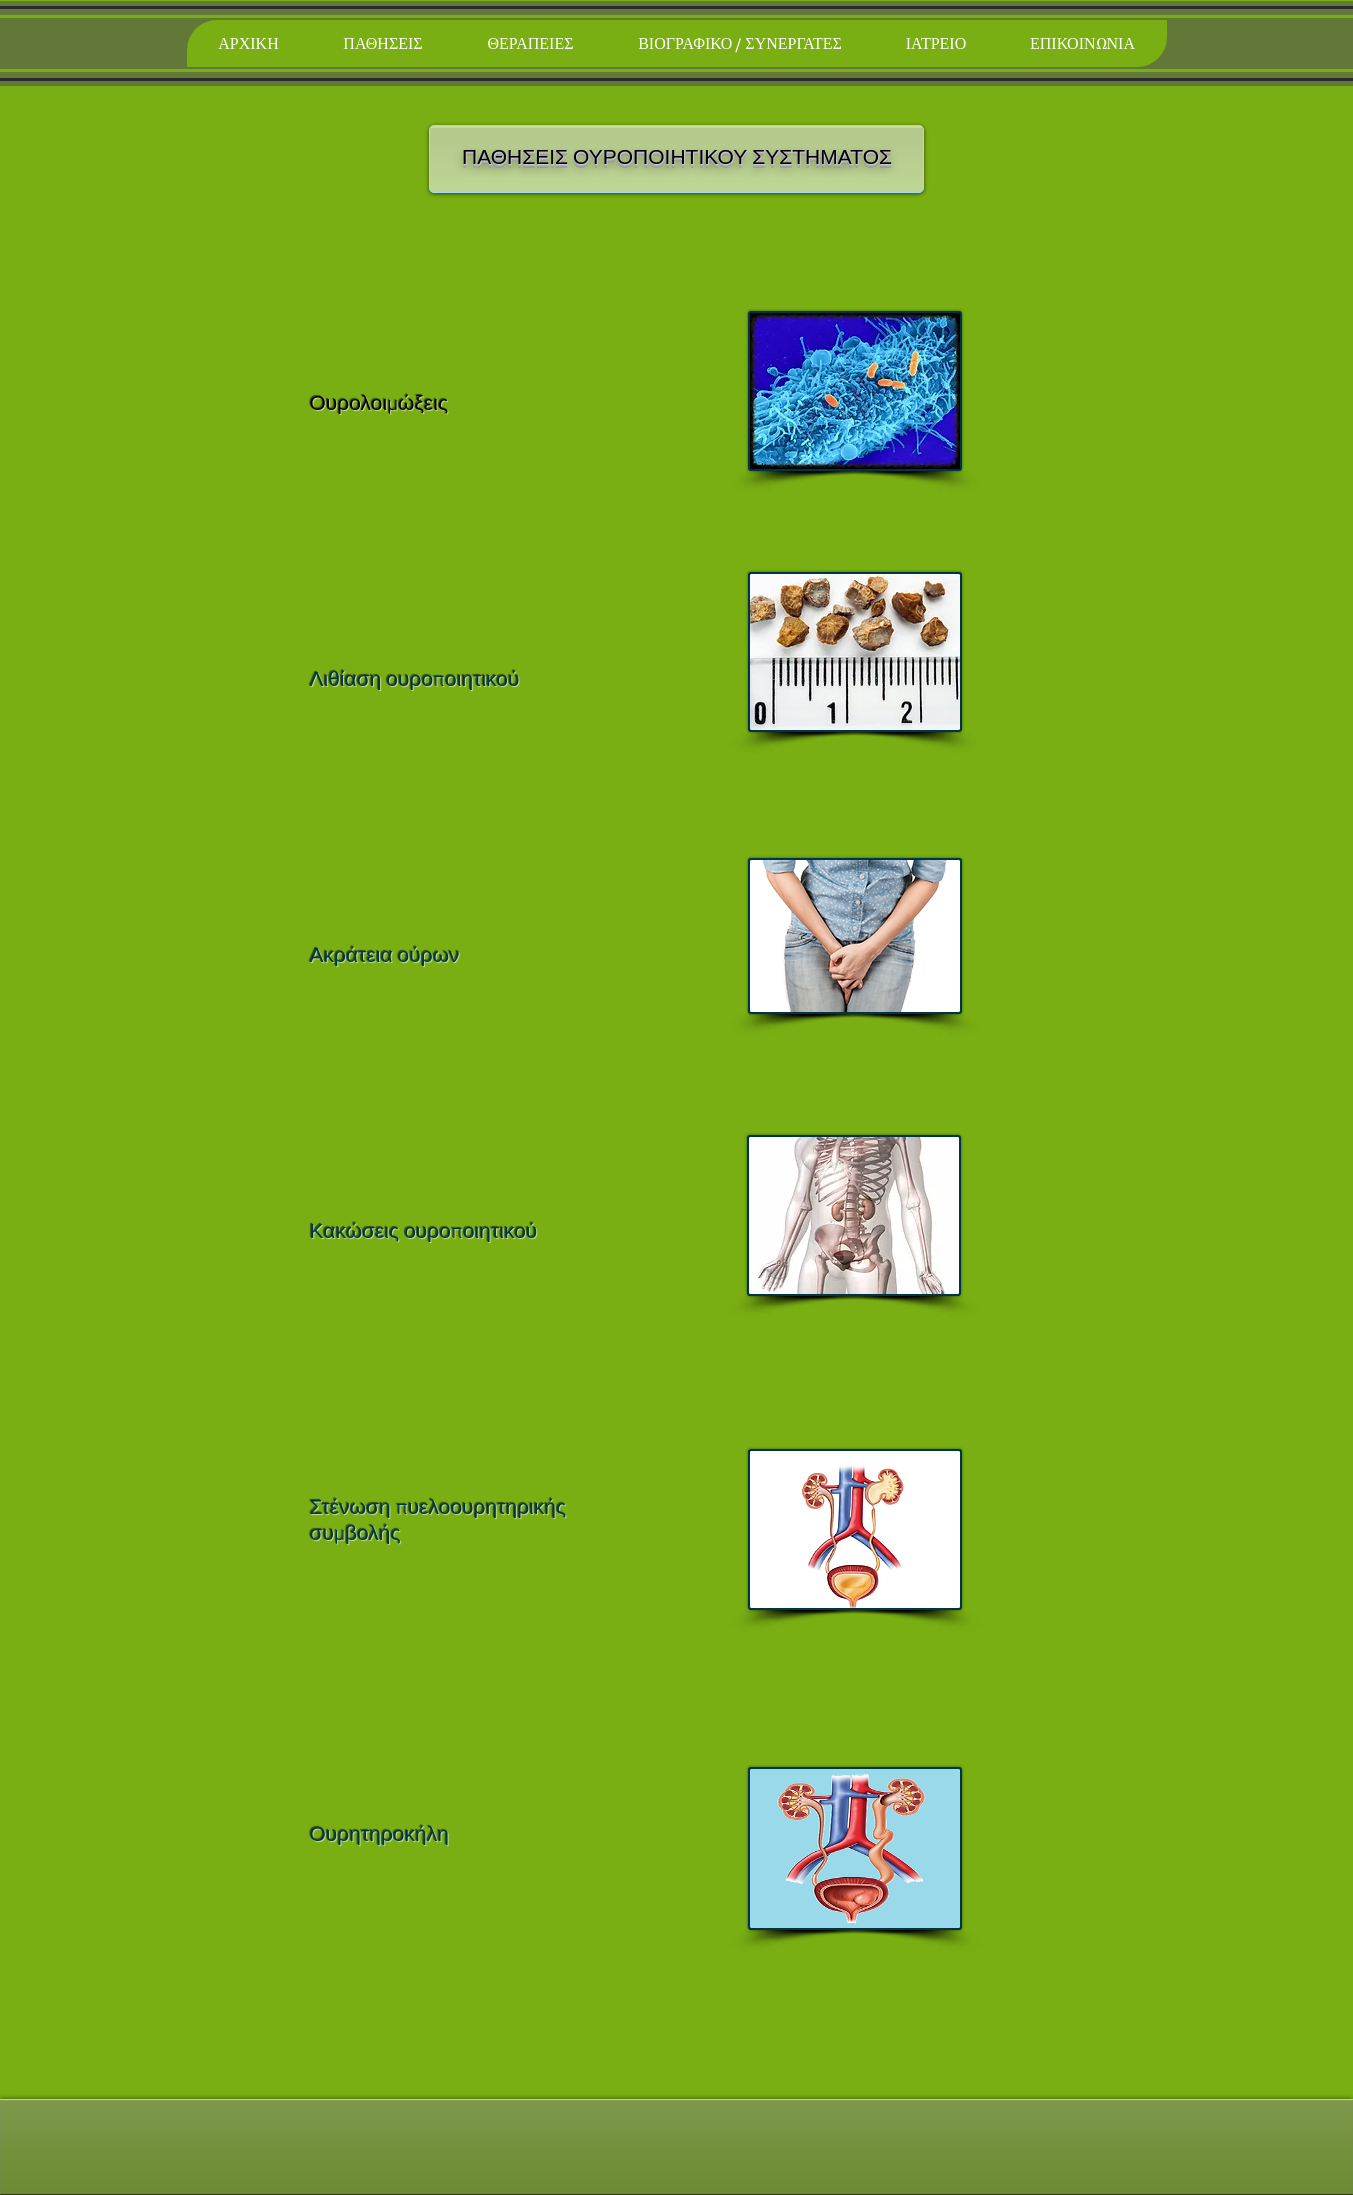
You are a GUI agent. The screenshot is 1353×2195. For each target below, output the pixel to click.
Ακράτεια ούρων (385, 956)
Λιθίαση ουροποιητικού (415, 680)
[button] (383, 43)
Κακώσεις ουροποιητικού (424, 1232)
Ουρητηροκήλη (379, 1835)
